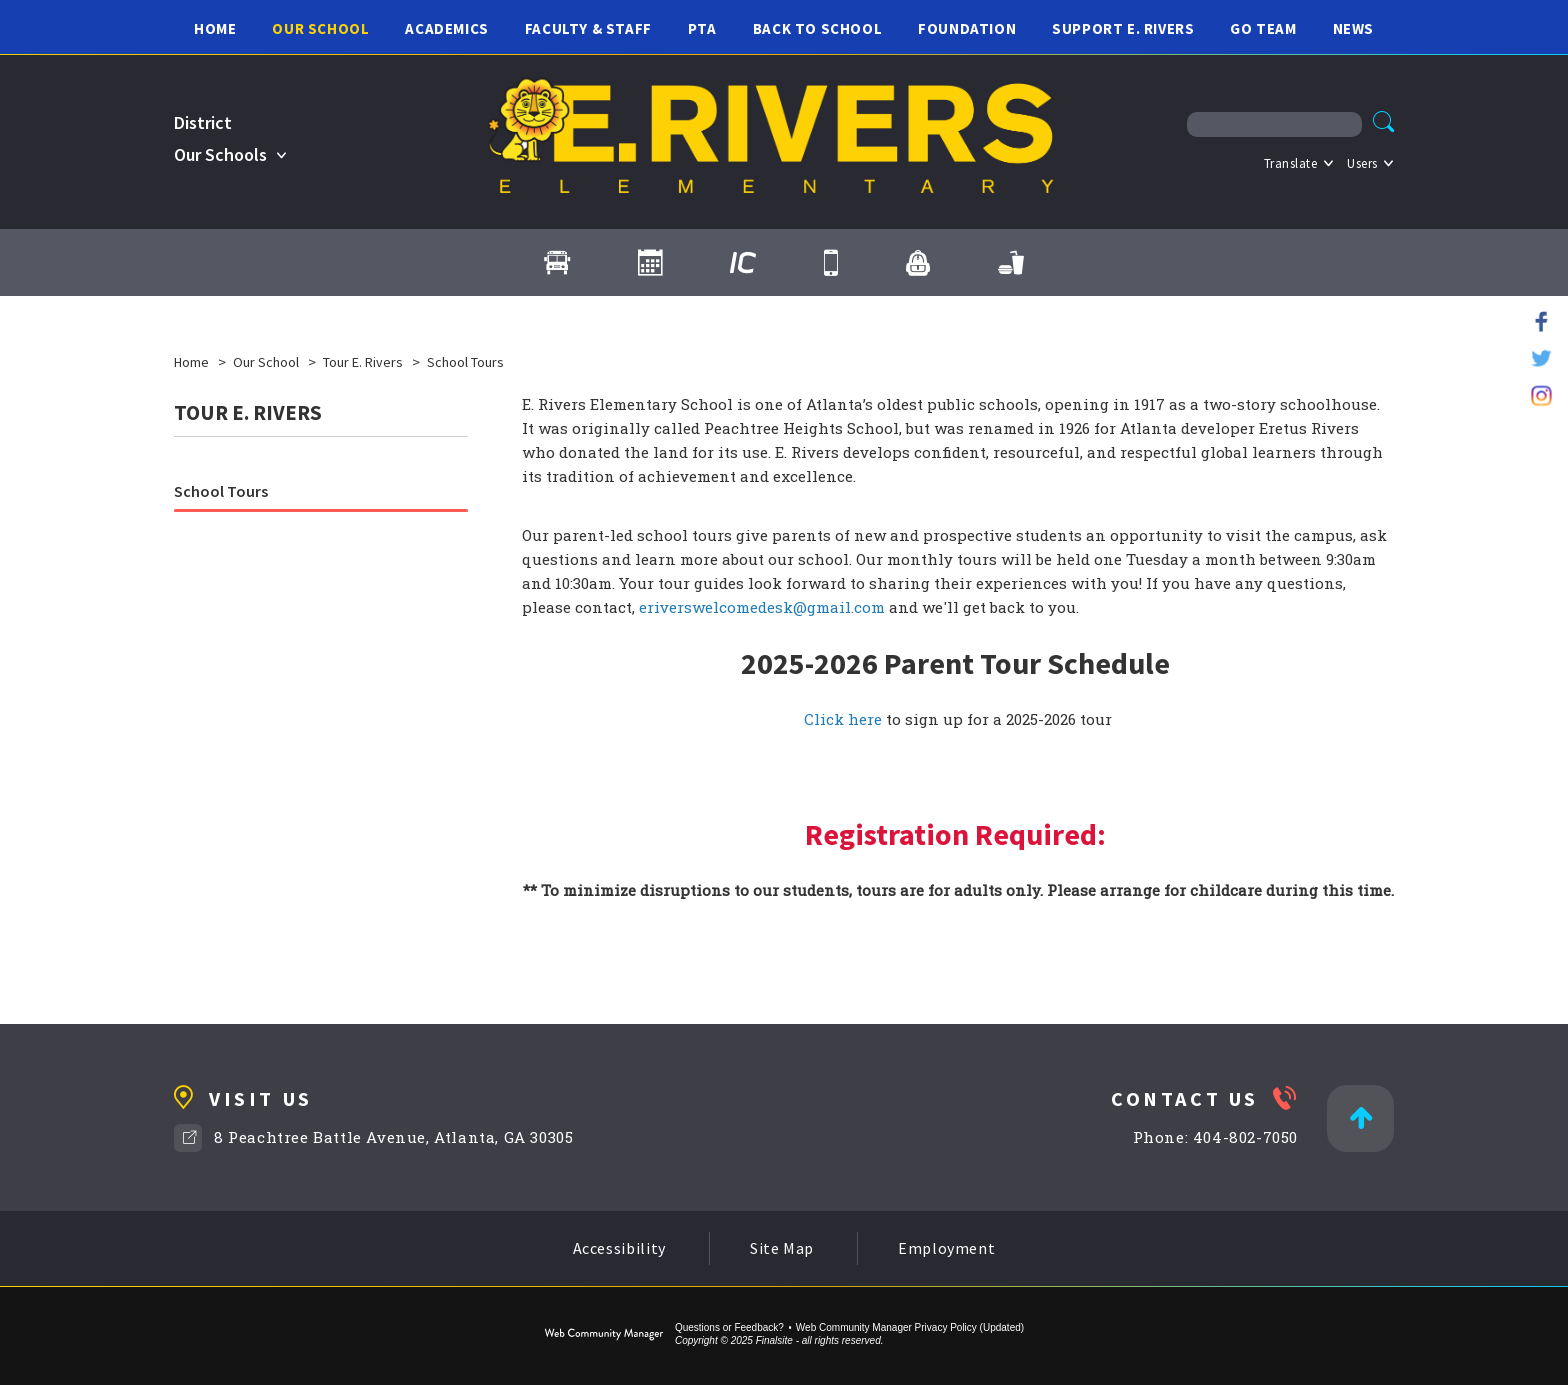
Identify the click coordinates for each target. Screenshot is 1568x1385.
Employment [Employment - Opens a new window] (946, 1248)
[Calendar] (650, 263)
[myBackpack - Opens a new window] (918, 263)
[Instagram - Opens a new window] (1541, 395)
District (203, 122)
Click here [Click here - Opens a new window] (843, 719)
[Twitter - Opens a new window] (1541, 358)
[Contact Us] (831, 263)
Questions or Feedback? (729, 1327)
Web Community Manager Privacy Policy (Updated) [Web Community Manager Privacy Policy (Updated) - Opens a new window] (910, 1327)
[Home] (215, 27)
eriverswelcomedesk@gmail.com (762, 607)
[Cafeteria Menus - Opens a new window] (1011, 263)
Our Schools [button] (220, 154)
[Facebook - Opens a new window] (1541, 321)
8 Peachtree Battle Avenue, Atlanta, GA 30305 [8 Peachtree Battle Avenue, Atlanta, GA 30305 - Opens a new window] (393, 1137)
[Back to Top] (1360, 1118)
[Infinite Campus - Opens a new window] (743, 263)
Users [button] (1362, 163)
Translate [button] (1291, 163)
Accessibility (619, 1248)
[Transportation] (557, 263)
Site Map (782, 1248)
